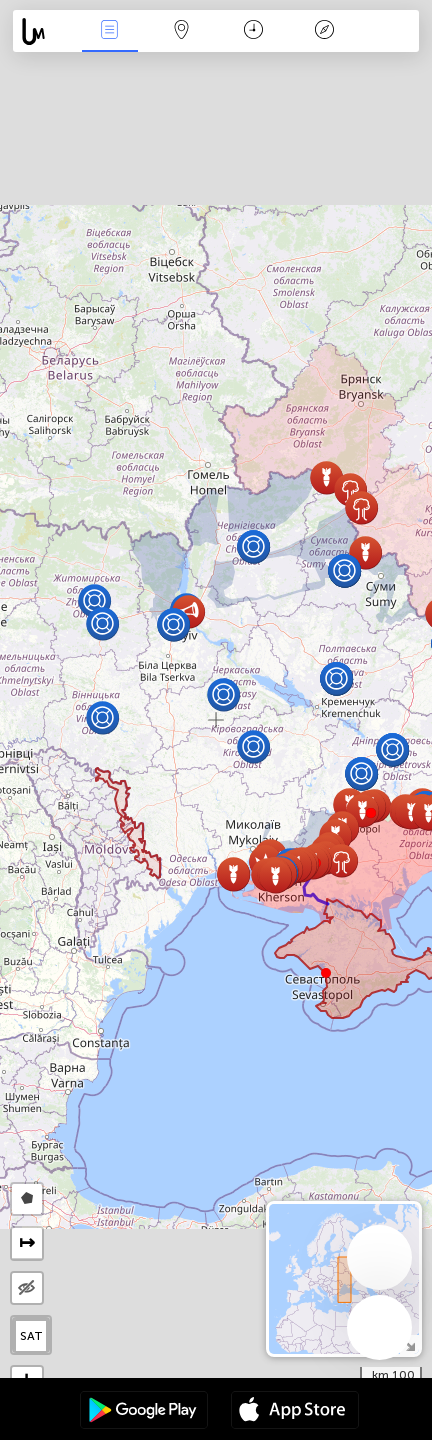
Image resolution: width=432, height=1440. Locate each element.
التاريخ (253, 31)
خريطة (181, 31)
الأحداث (110, 31)
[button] (371, 813)
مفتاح (325, 31)
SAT (31, 1336)
